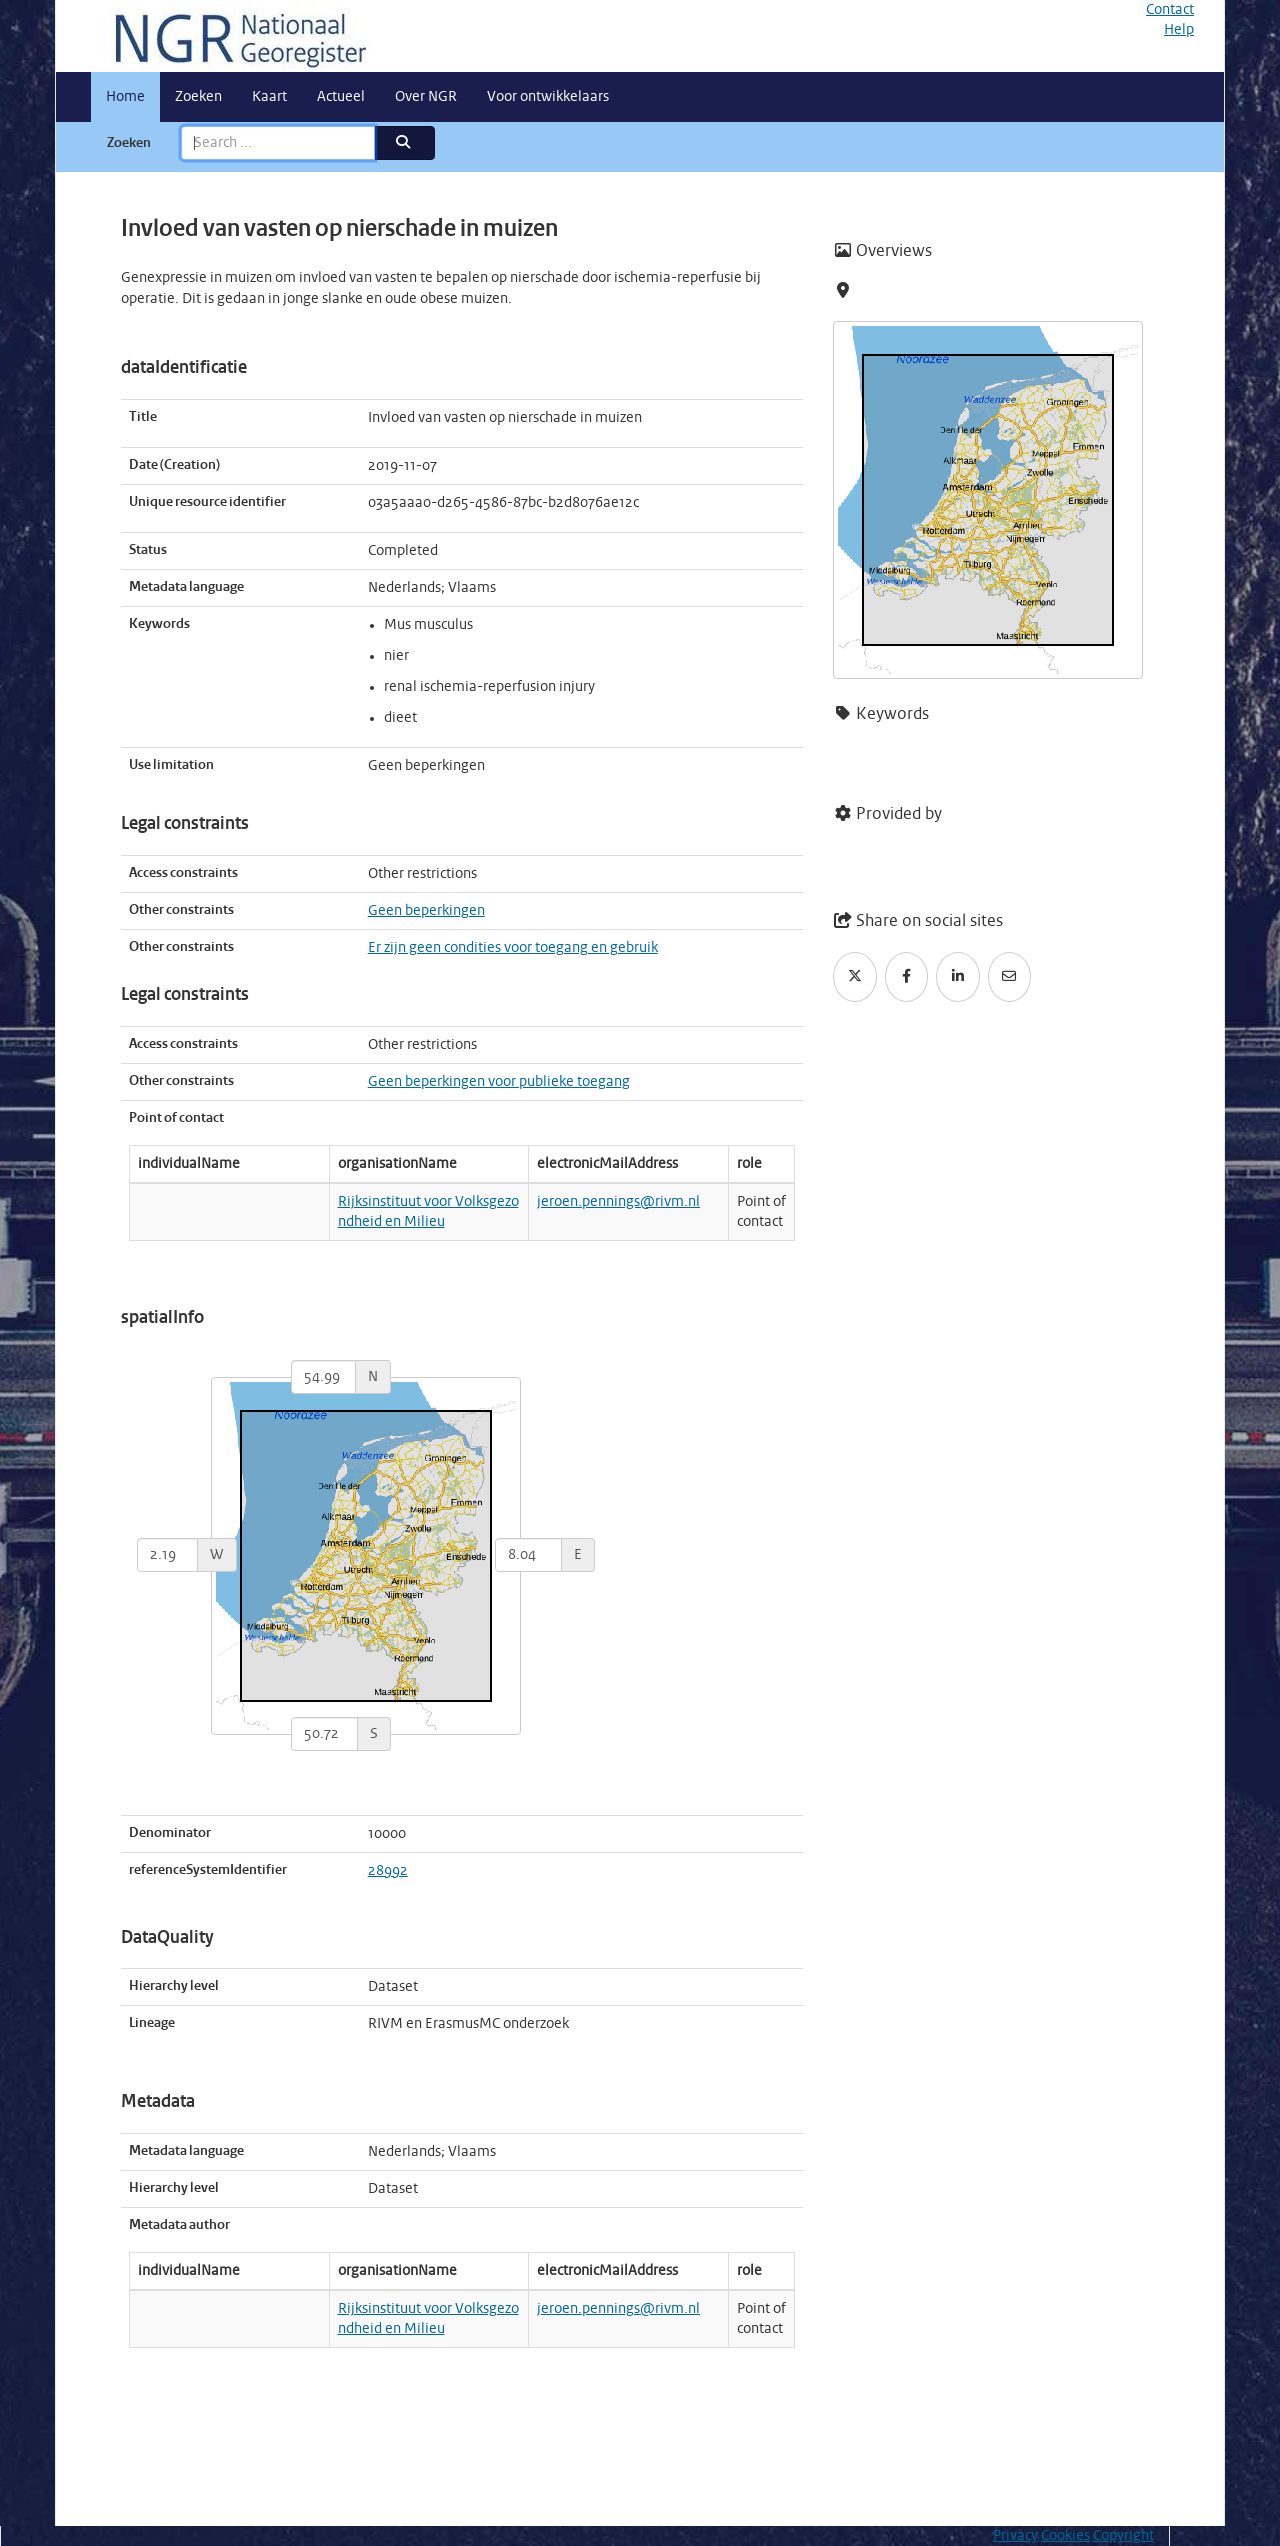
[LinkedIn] (958, 977)
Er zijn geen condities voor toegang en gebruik (513, 948)
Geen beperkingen (426, 911)
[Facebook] (907, 977)
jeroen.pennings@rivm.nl (618, 1202)
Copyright (1123, 2536)
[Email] (1010, 977)
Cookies (1065, 2536)
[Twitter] (855, 977)
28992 (388, 1871)
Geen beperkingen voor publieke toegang (499, 1082)
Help (1179, 30)
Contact (1170, 10)
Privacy (1015, 2536)
